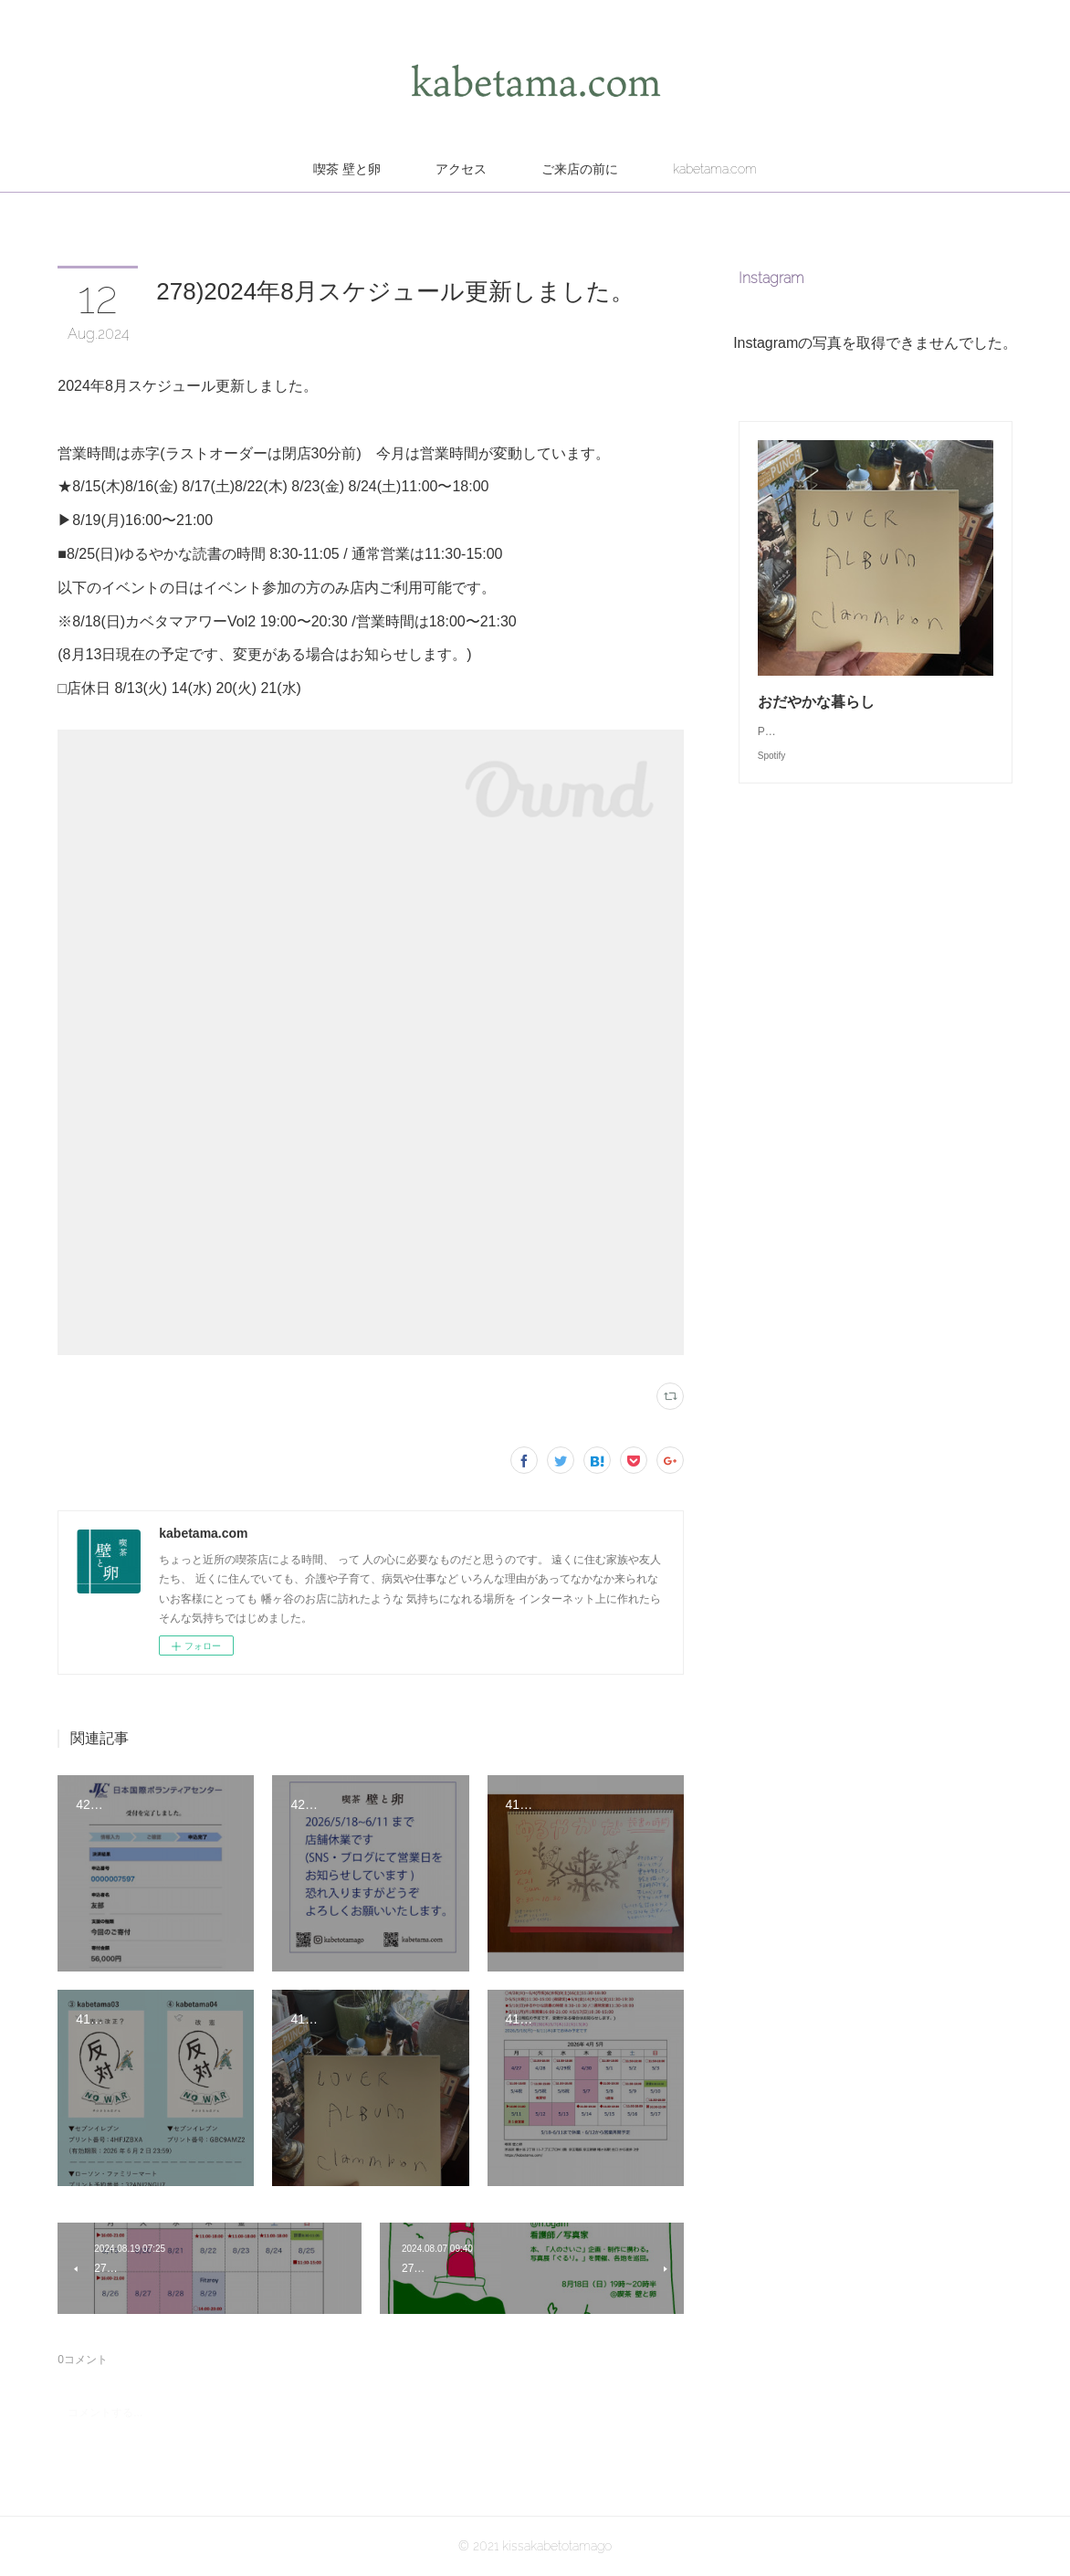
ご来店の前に (579, 169)
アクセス (461, 169)
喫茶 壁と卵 (347, 169)
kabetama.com (715, 169)
